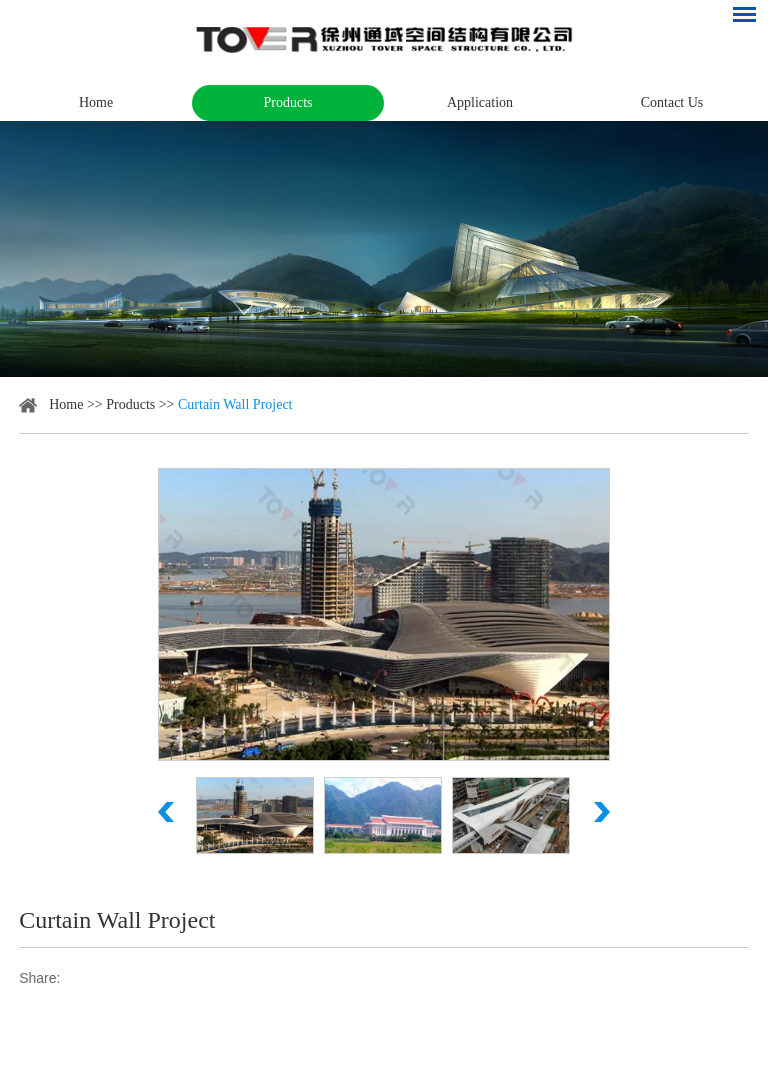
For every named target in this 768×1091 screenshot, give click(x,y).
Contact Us (672, 102)
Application (480, 102)
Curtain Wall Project (235, 404)
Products (288, 102)
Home (96, 102)
